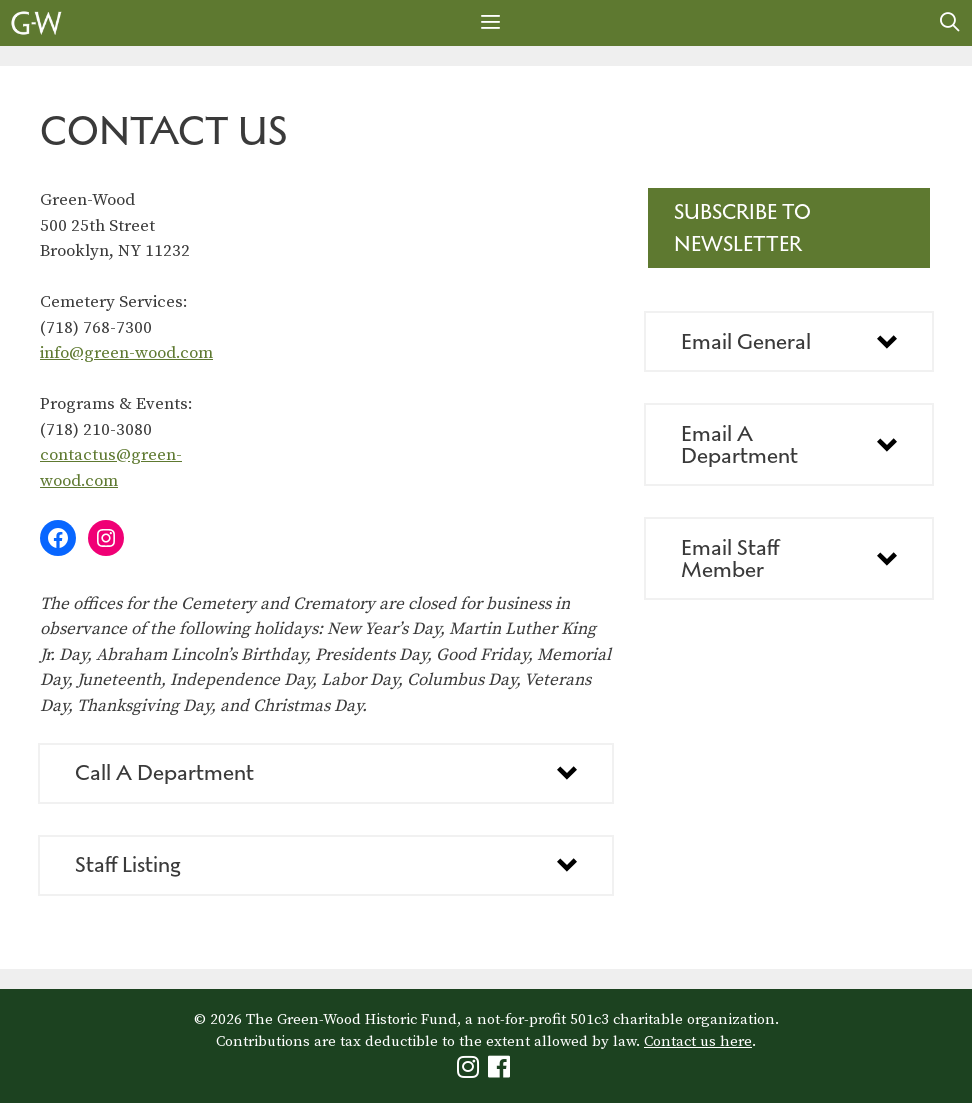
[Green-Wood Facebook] (501, 1071)
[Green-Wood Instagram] (470, 1071)
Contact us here (698, 1041)
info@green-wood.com (126, 353)
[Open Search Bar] (950, 23)
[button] (326, 773)
